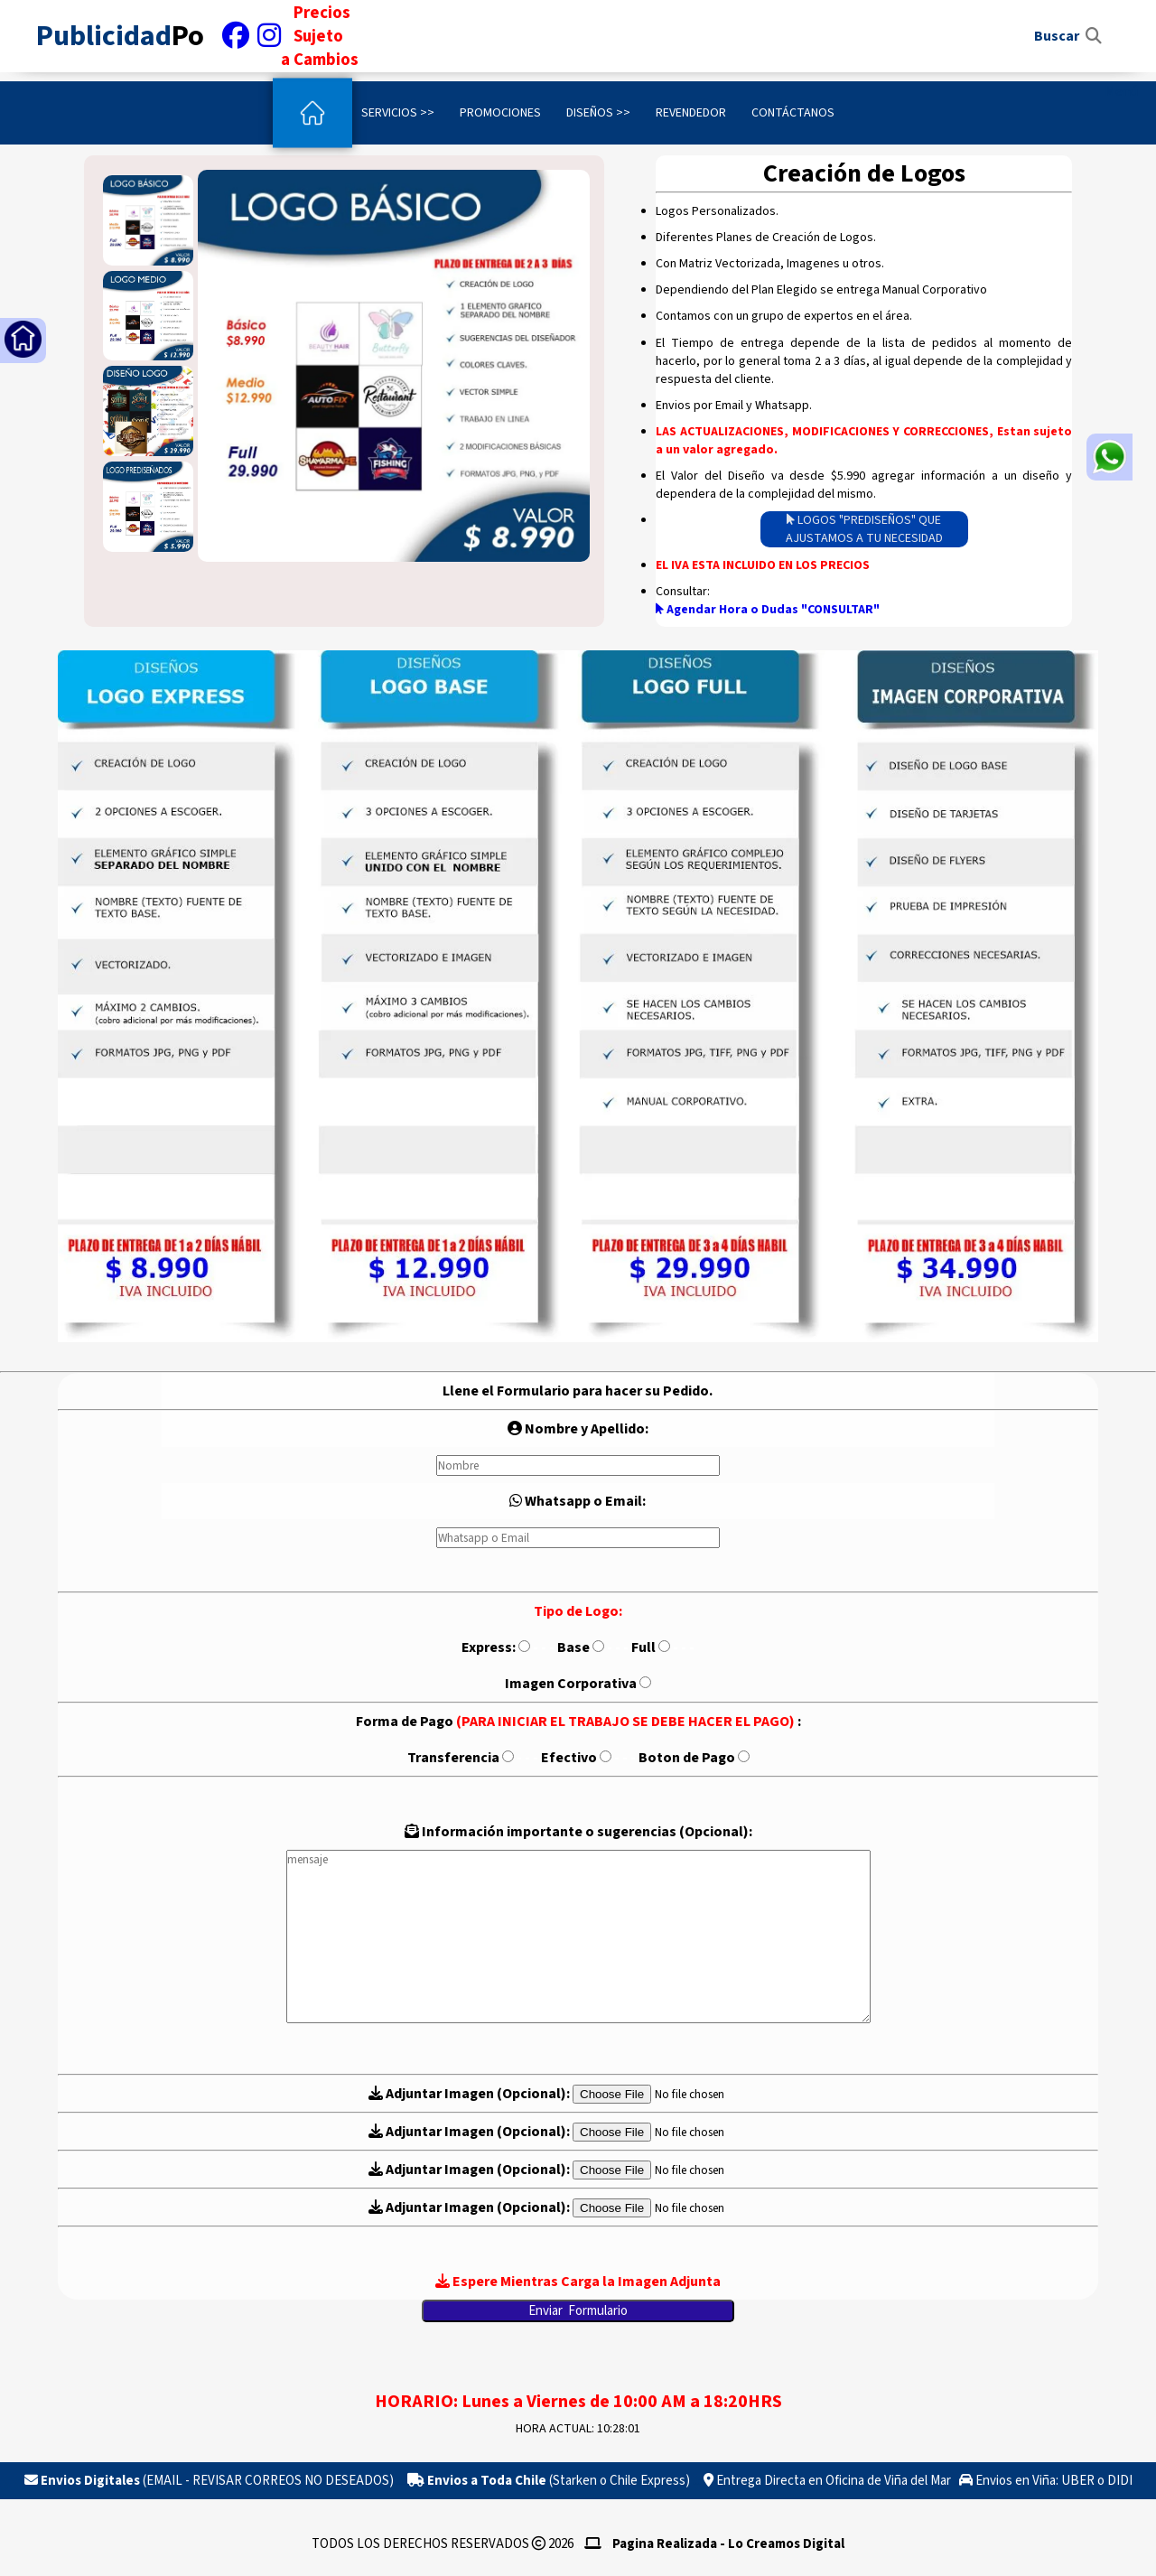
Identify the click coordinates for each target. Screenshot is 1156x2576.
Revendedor (691, 113)
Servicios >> (397, 113)
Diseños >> (598, 113)
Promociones (500, 113)
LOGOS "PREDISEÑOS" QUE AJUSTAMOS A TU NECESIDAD (864, 529)
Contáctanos (792, 113)
